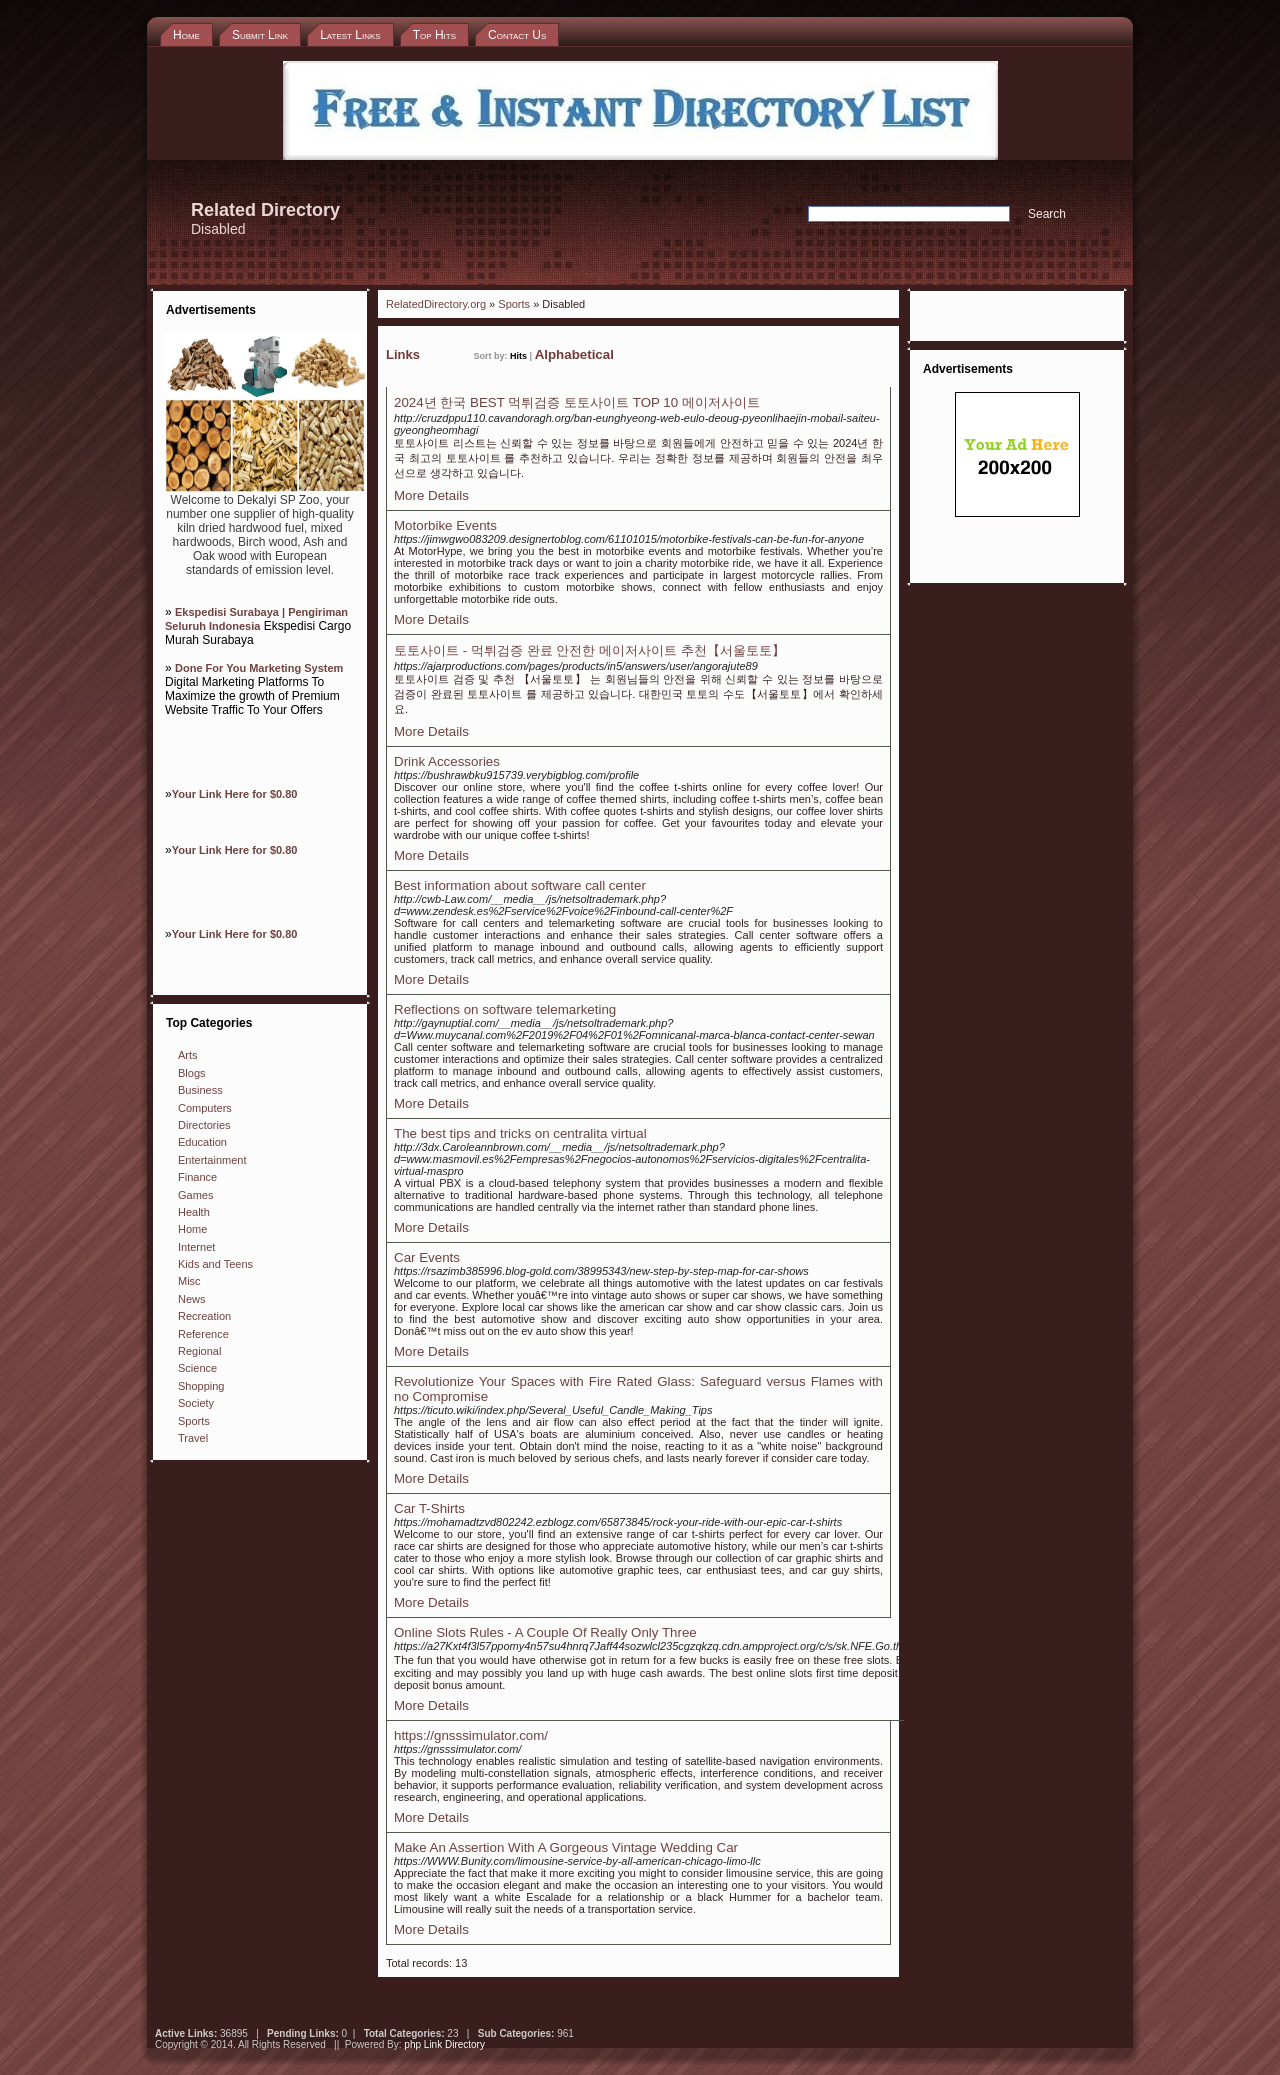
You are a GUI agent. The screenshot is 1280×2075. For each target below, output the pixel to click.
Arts (188, 1055)
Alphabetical (574, 354)
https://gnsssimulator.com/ (471, 1735)
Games (195, 1195)
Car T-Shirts (429, 1508)
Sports (194, 1421)
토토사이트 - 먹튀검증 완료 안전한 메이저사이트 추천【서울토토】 (589, 650)
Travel (193, 1438)
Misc (189, 1281)
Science (197, 1368)
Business (200, 1090)
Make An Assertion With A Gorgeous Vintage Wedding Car (566, 1847)
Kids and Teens (215, 1264)
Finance (197, 1177)
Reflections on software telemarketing (505, 1009)
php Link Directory (444, 2044)
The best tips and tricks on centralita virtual (520, 1133)
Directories (204, 1125)
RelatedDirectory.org (436, 304)
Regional (199, 1351)
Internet (196, 1247)
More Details (431, 495)
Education (202, 1142)
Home (192, 1229)
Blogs (192, 1073)
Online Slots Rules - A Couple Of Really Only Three (545, 1632)
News (192, 1299)
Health (194, 1212)
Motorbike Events (445, 525)
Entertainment (212, 1160)
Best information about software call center (520, 885)
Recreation (204, 1316)
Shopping (201, 1386)
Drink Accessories (447, 761)
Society (196, 1403)
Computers (205, 1108)
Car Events (427, 1257)
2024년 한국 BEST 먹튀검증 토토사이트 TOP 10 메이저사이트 (577, 402)
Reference (203, 1334)
